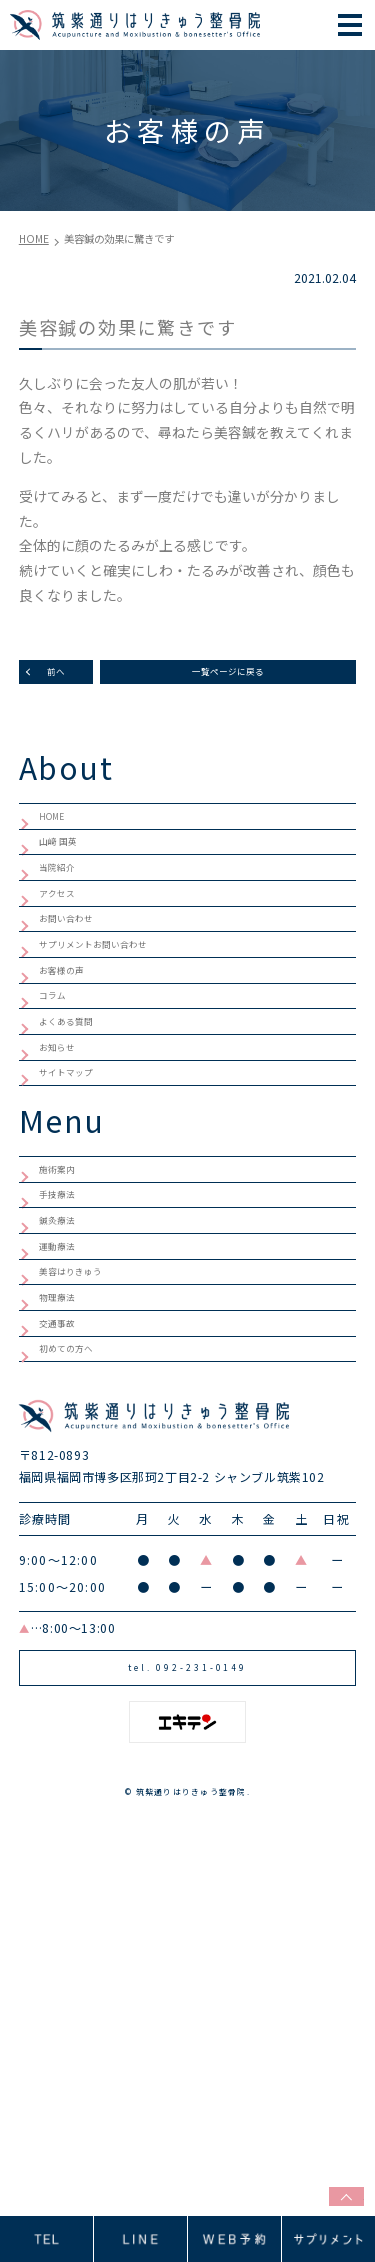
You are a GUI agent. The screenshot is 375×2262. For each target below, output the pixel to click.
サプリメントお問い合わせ (123, 1043)
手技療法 (67, 1400)
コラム (60, 1124)
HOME (59, 839)
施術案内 (67, 1359)
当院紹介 (67, 920)
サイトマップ (81, 1247)
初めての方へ (81, 1645)
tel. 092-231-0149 (187, 1996)
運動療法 (67, 1481)
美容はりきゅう (88, 1522)
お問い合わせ (81, 1002)
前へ (56, 679)
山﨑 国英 (68, 880)
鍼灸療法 (67, 1440)
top (336, 2191)
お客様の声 (74, 1084)
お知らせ (67, 1206)
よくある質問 (81, 1165)
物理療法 (67, 1563)
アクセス (66, 961)
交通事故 (67, 1604)
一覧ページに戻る (228, 679)
